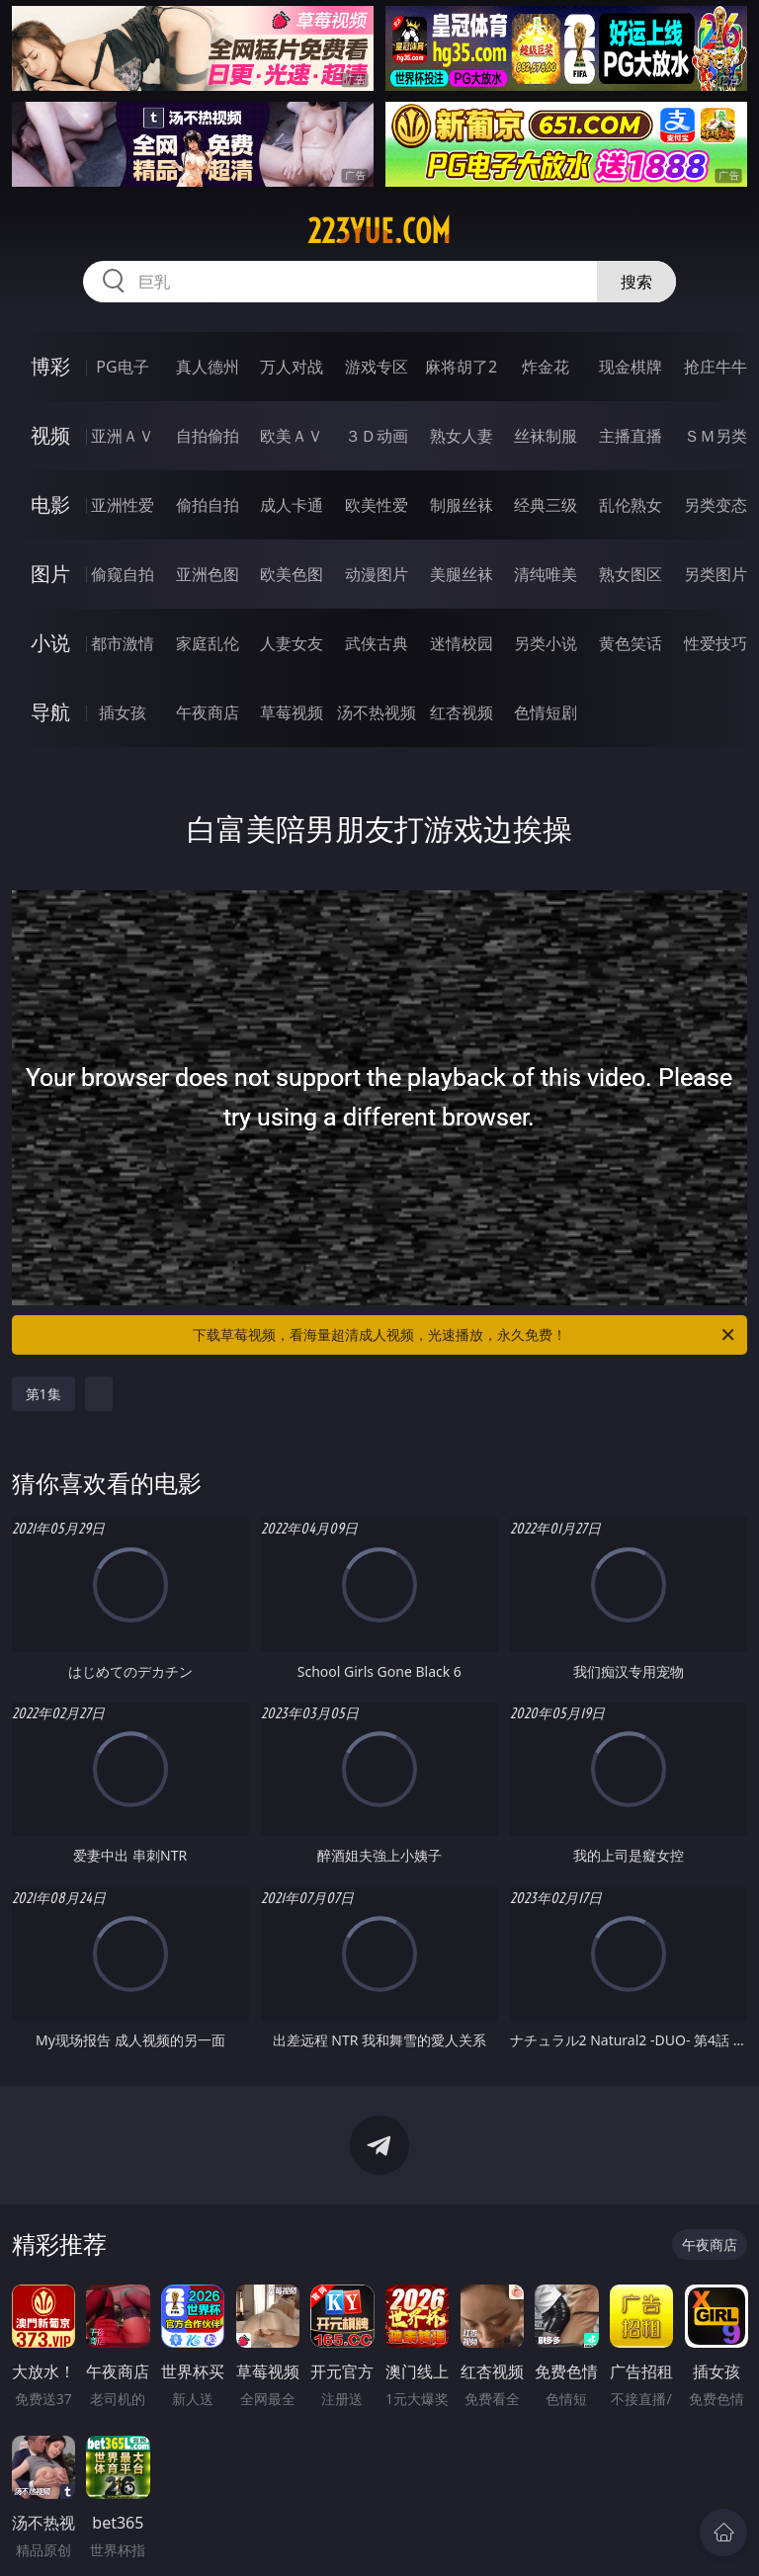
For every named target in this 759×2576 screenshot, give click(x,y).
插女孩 (122, 712)
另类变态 (715, 505)
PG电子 (122, 366)
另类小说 (545, 643)
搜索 (636, 281)
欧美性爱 (376, 505)
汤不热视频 (376, 712)
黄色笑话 (630, 643)
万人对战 (291, 366)
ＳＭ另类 (715, 436)
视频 (50, 435)
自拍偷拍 (207, 436)
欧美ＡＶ (291, 436)
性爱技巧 (715, 643)
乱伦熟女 (630, 505)
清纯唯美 (545, 574)
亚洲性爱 (122, 505)
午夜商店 (207, 712)
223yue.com (379, 231)
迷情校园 (461, 643)
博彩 (50, 366)
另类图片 (715, 574)
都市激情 (122, 643)
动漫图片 (376, 574)
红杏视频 (461, 712)
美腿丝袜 (461, 574)
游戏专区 (376, 366)
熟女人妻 (461, 436)
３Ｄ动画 (376, 436)
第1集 (43, 1393)
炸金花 (545, 366)
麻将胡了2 (461, 366)
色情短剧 (545, 712)
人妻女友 (291, 643)
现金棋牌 (630, 366)
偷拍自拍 (207, 505)
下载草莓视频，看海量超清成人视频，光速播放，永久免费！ (465, 1335)
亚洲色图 (207, 574)
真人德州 (207, 366)
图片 (50, 573)
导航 (50, 712)
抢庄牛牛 (715, 366)
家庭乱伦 (207, 643)
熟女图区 (630, 574)
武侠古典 (376, 643)
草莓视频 (291, 712)
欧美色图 (291, 574)
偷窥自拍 (122, 574)
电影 (50, 504)
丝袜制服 (545, 436)
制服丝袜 (461, 505)
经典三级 (545, 505)
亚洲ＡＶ (122, 436)
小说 (50, 642)
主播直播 (630, 436)
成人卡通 (291, 505)
